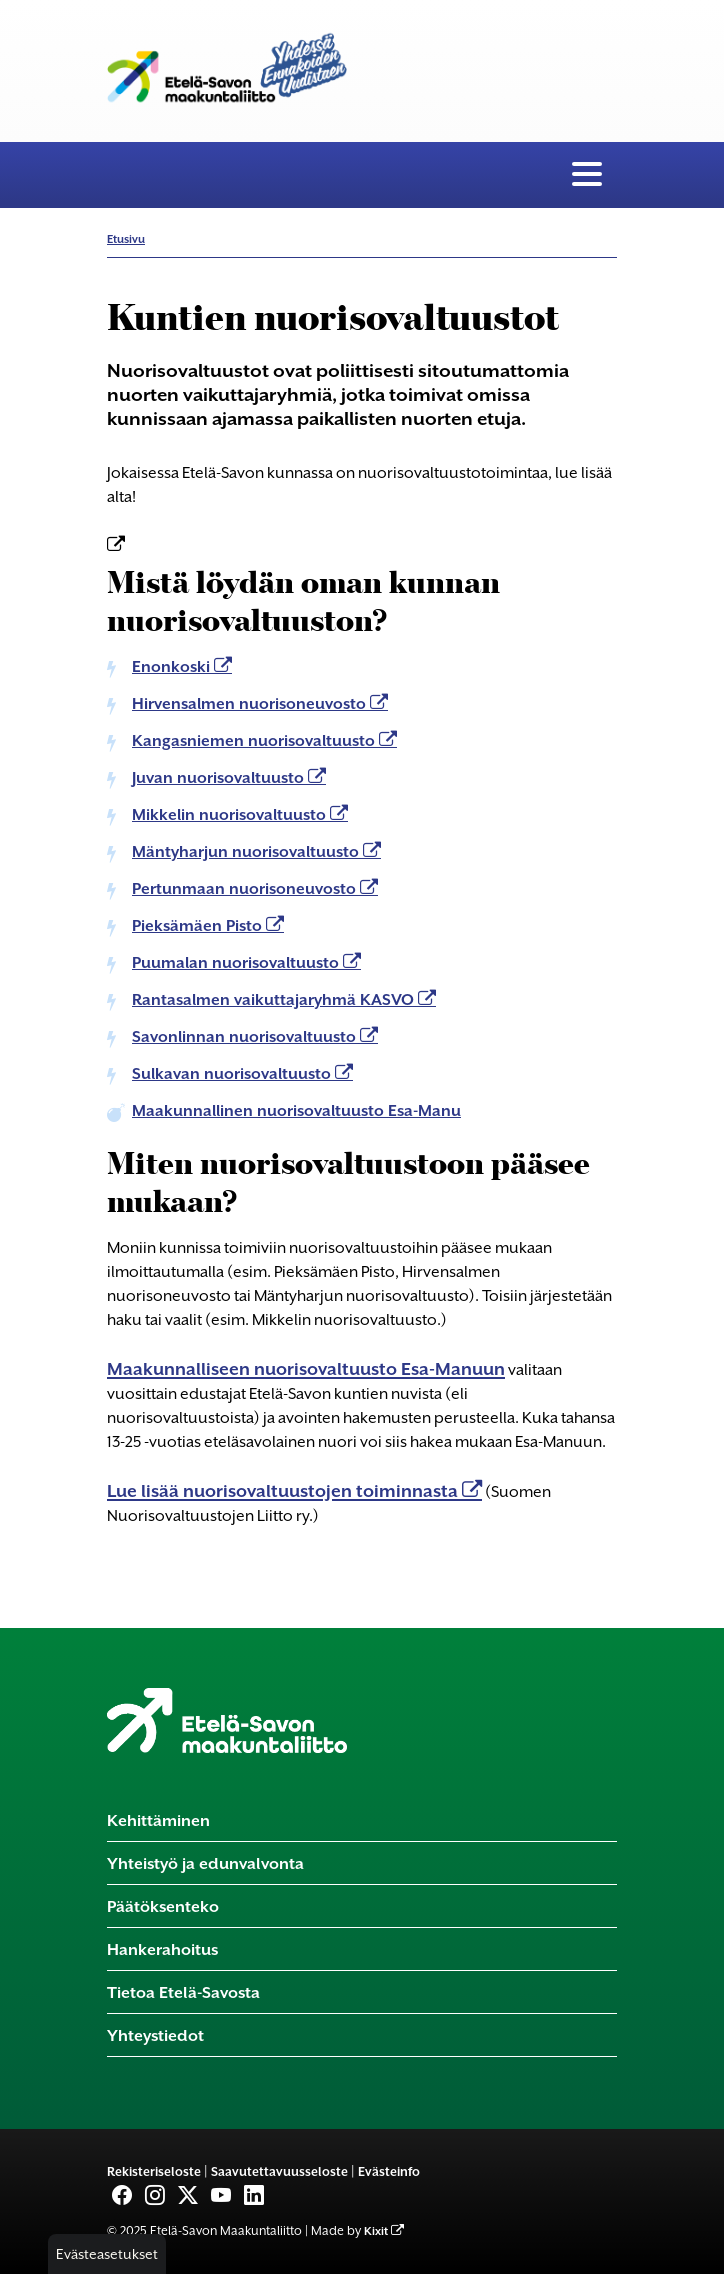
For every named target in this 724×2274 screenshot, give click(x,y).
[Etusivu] (227, 1719)
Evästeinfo (389, 2171)
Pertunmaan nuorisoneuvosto (246, 889)
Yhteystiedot (155, 2035)
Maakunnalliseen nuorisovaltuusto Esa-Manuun (306, 1369)
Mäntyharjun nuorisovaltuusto (247, 852)
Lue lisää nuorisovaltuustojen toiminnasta (284, 1491)
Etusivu (126, 239)
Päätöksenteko (163, 1906)
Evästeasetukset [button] (107, 2254)
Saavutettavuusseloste (279, 2171)
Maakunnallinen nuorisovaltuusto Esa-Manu (296, 1111)
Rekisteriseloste (154, 2171)
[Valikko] (587, 175)
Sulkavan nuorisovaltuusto (233, 1074)
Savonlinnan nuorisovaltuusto (246, 1037)
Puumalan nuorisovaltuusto (237, 963)
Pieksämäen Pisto (199, 926)
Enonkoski (173, 667)
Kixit (376, 2231)
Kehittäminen (158, 1820)
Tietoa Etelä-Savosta (183, 1992)
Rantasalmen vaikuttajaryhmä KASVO (275, 1000)
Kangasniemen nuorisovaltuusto (255, 741)
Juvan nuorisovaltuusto (220, 778)
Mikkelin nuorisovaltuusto (231, 815)
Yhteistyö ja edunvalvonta (205, 1863)
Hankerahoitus (162, 1949)
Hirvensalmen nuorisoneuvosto (251, 704)
